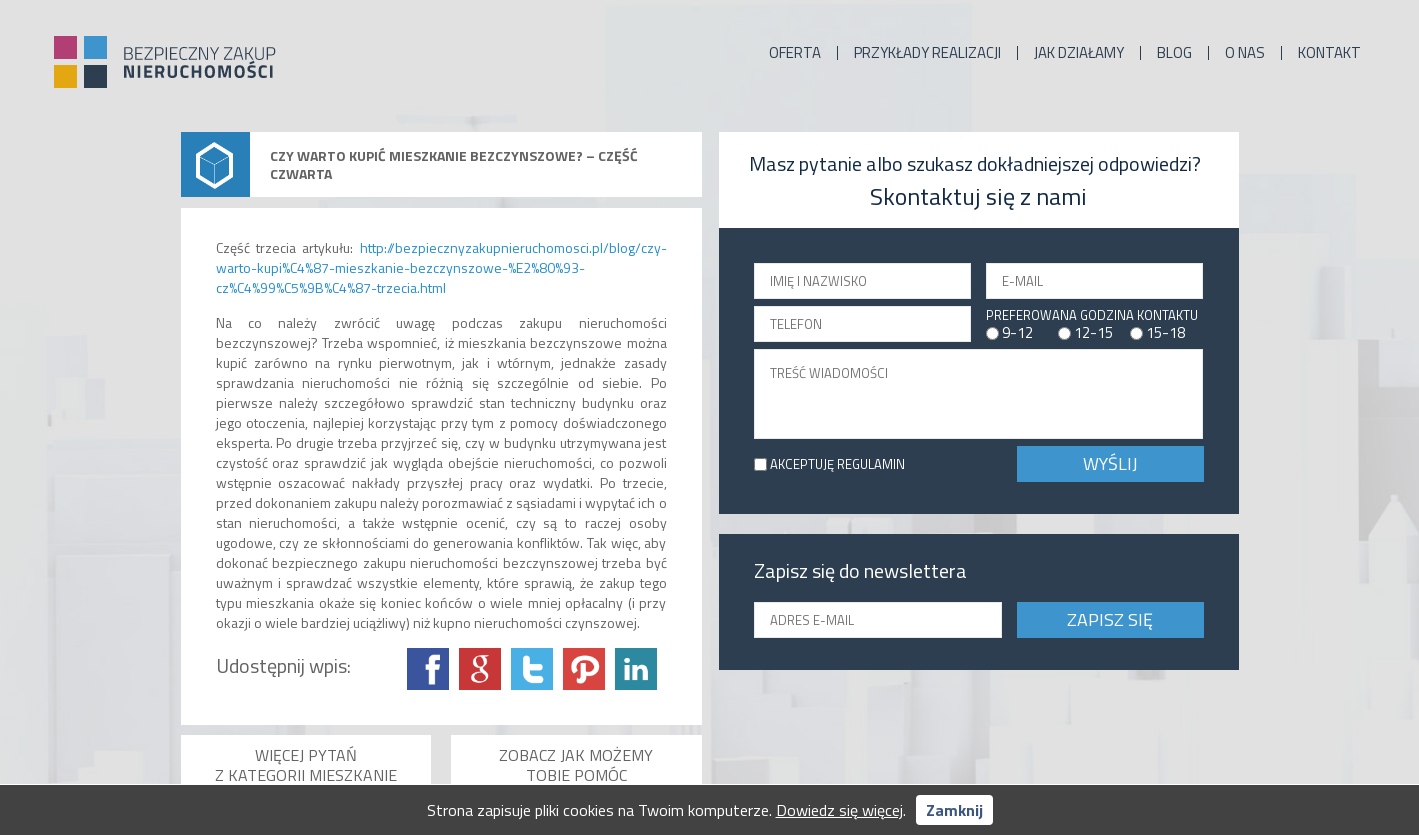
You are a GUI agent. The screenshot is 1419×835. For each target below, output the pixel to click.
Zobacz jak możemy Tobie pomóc (576, 765)
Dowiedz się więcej (839, 810)
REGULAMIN (871, 464)
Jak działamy (1079, 53)
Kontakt (1329, 53)
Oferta (795, 53)
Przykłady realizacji (927, 53)
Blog (1174, 53)
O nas (1245, 53)
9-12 (1017, 332)
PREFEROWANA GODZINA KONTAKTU (1092, 315)
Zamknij (954, 810)
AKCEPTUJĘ (837, 464)
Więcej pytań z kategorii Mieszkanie (306, 765)
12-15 (1093, 332)
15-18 (1165, 332)
